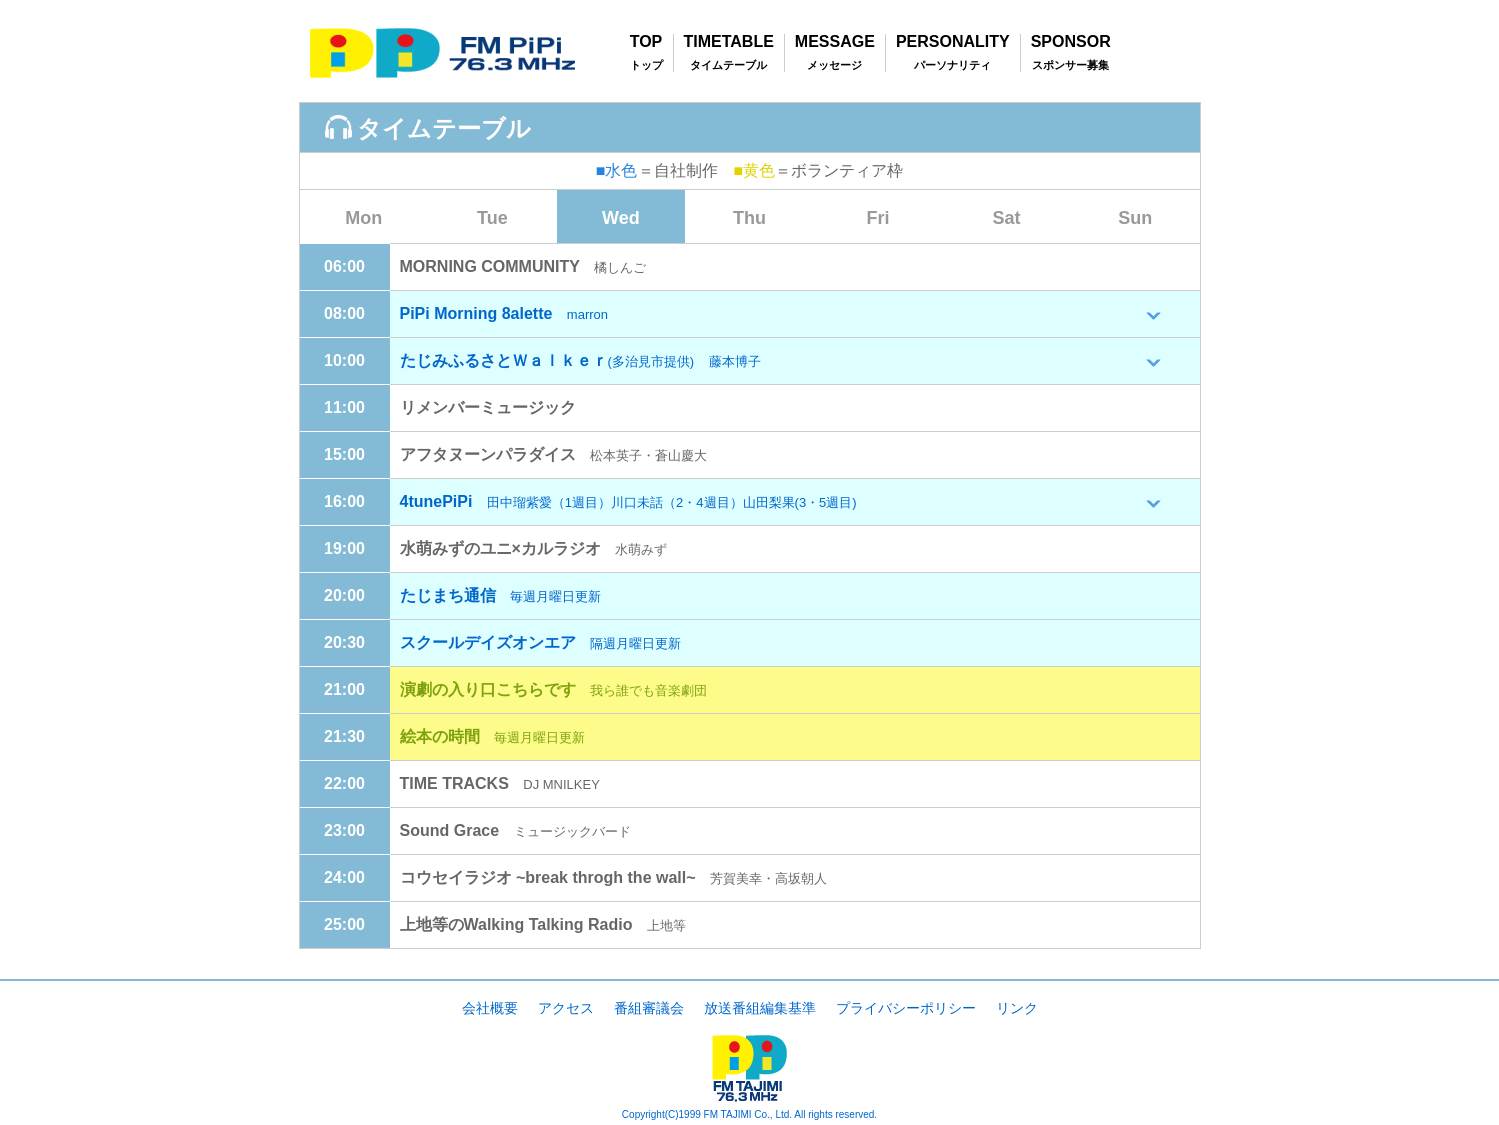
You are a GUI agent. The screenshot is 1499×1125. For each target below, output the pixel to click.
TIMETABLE (729, 42)
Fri (878, 218)
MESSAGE (835, 42)
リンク (1017, 1008)
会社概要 (490, 1008)
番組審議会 (649, 1008)
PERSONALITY (953, 42)
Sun (1135, 218)
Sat (1007, 218)
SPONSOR (1071, 42)
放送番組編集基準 (760, 1008)
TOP (646, 42)
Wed (621, 218)
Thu (749, 218)
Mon (363, 218)
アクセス (566, 1008)
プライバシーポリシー (906, 1008)
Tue (492, 218)
